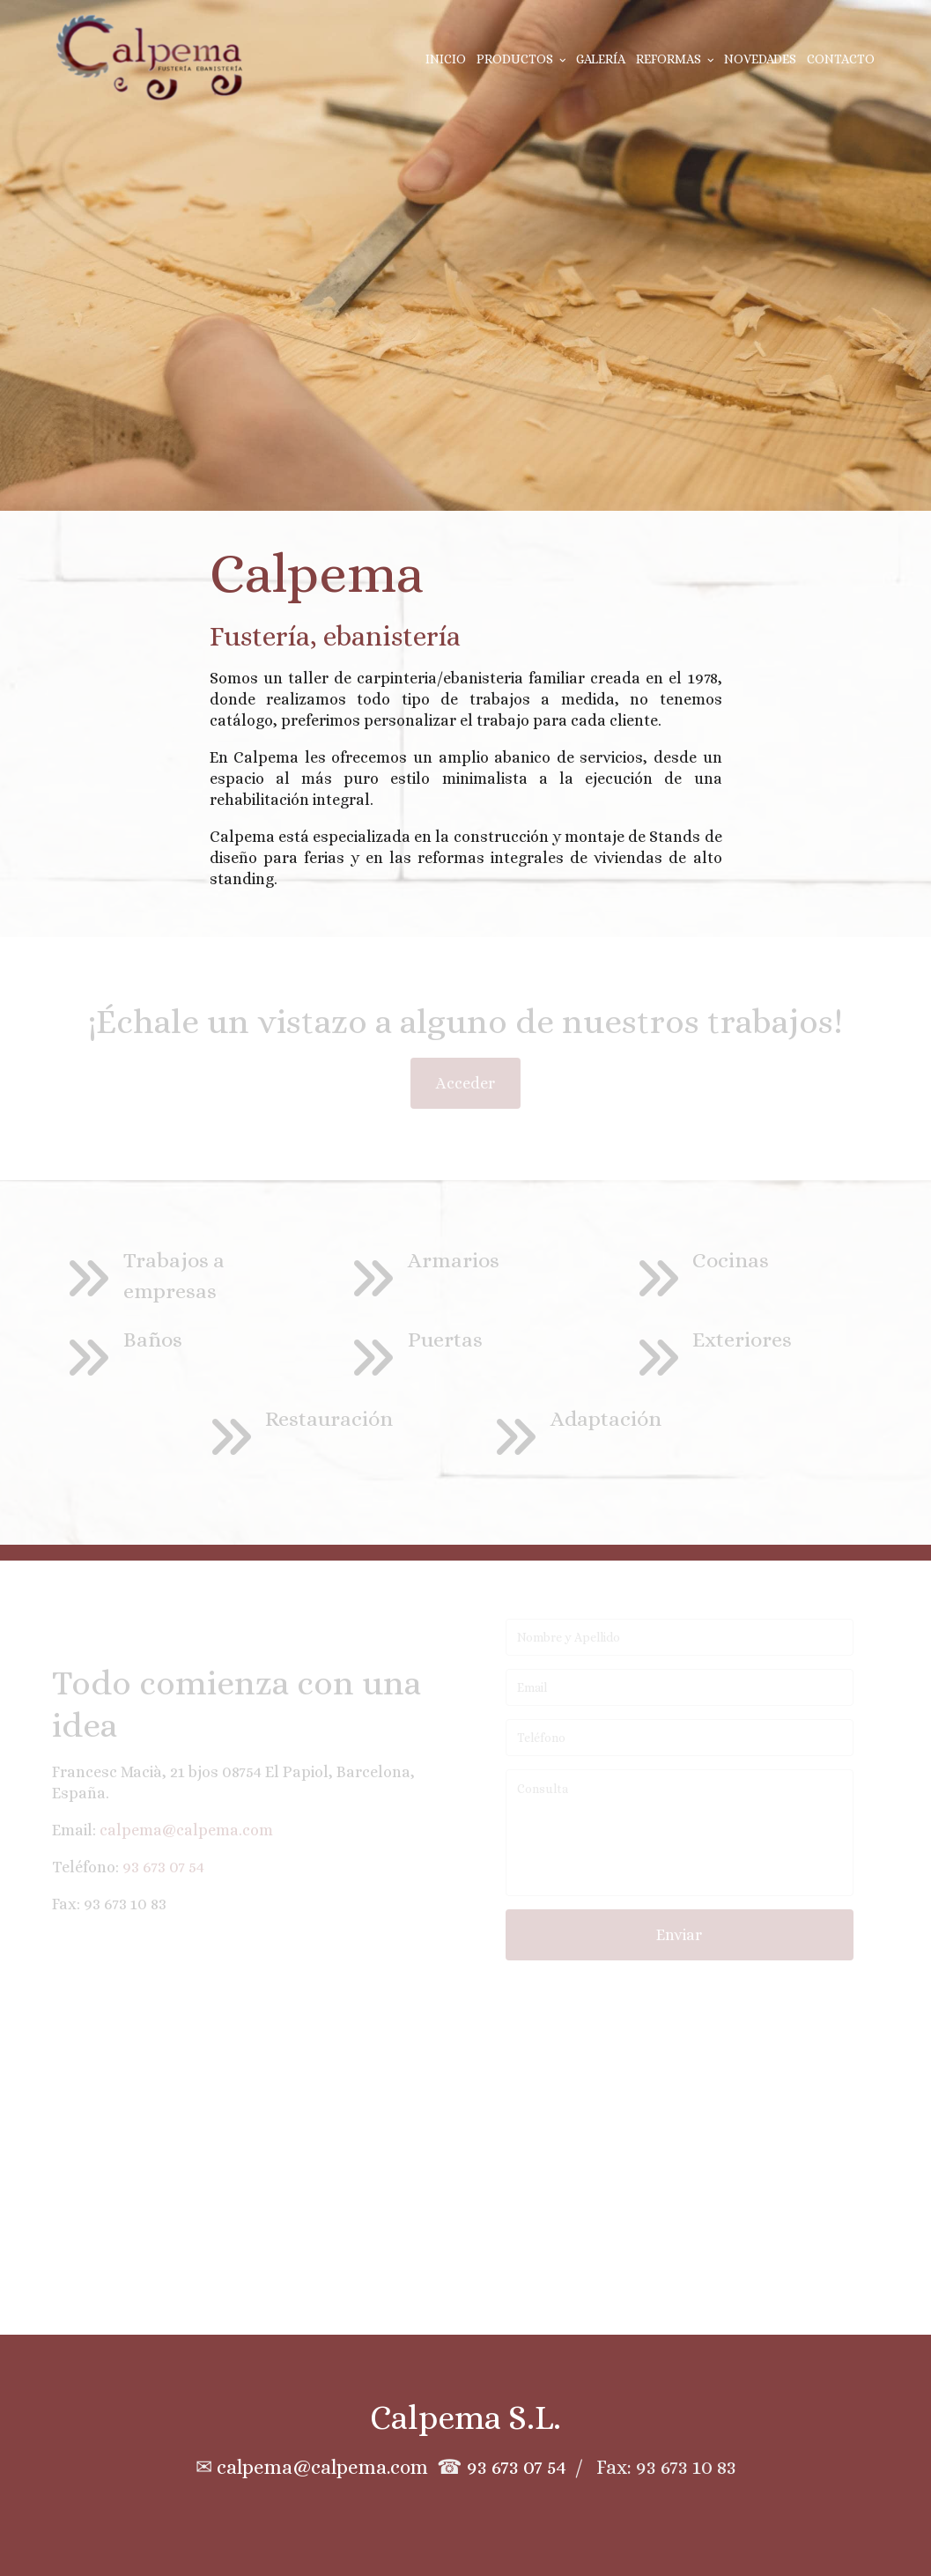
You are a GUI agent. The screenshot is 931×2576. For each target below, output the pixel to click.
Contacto (841, 59)
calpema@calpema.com (322, 2467)
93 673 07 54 (516, 2467)
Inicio (445, 59)
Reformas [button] (675, 59)
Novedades (760, 59)
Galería (600, 59)
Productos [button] (521, 59)
